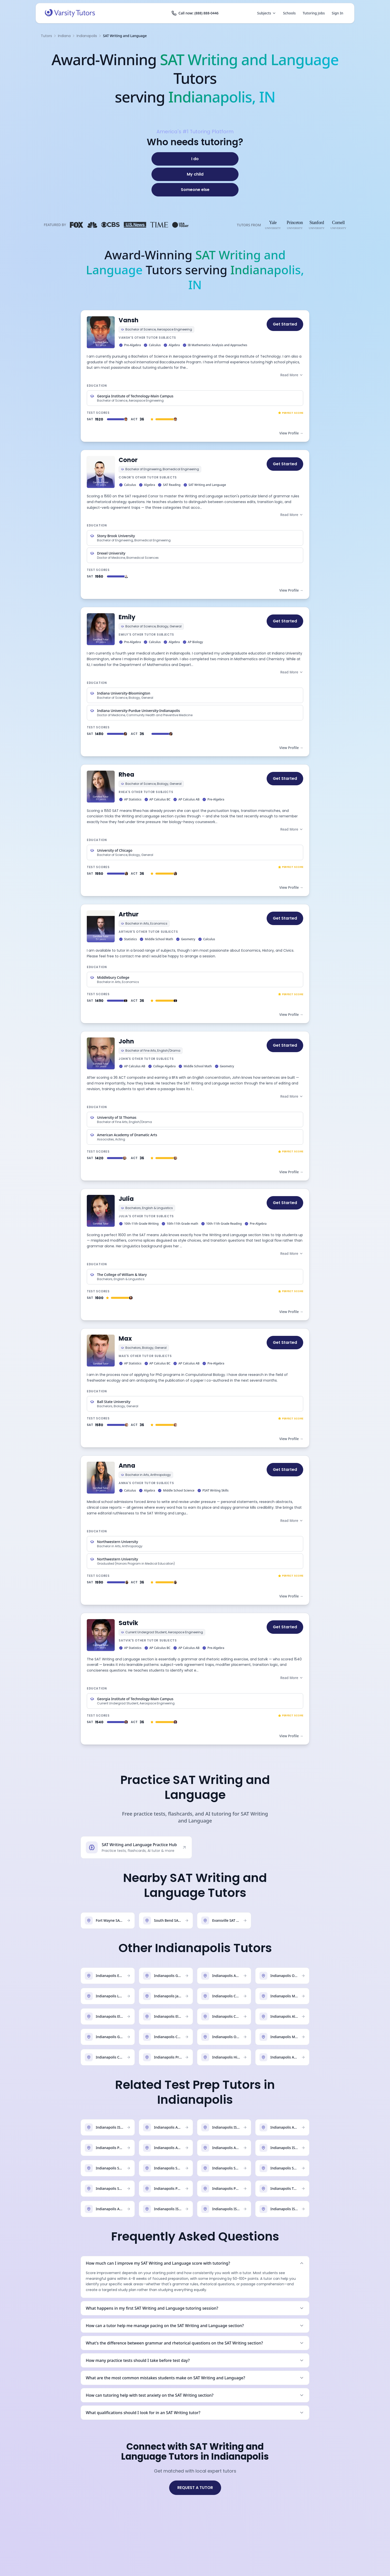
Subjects (266, 13)
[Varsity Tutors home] (70, 13)
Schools (289, 13)
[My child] (195, 174)
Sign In (337, 13)
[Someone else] (195, 189)
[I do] (195, 159)
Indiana (64, 35)
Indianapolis (87, 35)
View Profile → (291, 433)
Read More (291, 375)
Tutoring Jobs (314, 13)
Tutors (46, 35)
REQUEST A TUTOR (195, 2487)
